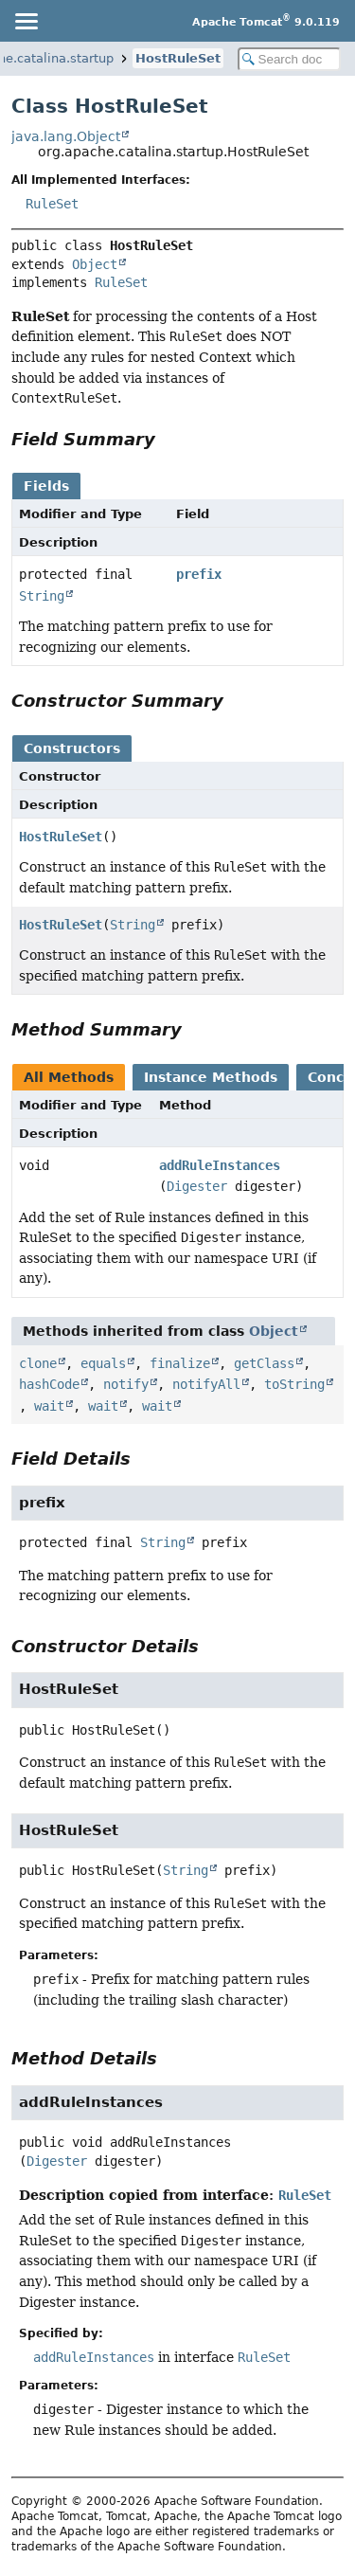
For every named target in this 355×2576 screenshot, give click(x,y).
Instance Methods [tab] (210, 1077)
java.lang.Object (65, 136)
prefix (199, 574)
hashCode (49, 1384)
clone (38, 1363)
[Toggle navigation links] (25, 21)
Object (94, 264)
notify (126, 1384)
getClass (264, 1363)
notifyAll (206, 1384)
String (41, 595)
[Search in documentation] (290, 59)
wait (49, 1406)
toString (294, 1384)
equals (103, 1363)
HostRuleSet (178, 58)
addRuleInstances (219, 1165)
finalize (180, 1363)
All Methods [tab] (69, 1077)
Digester (197, 1186)
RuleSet (52, 203)
